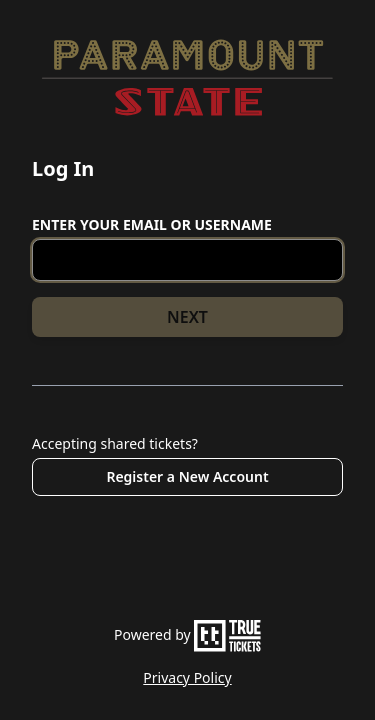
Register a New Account (187, 476)
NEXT (187, 317)
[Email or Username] (187, 260)
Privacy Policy (187, 677)
